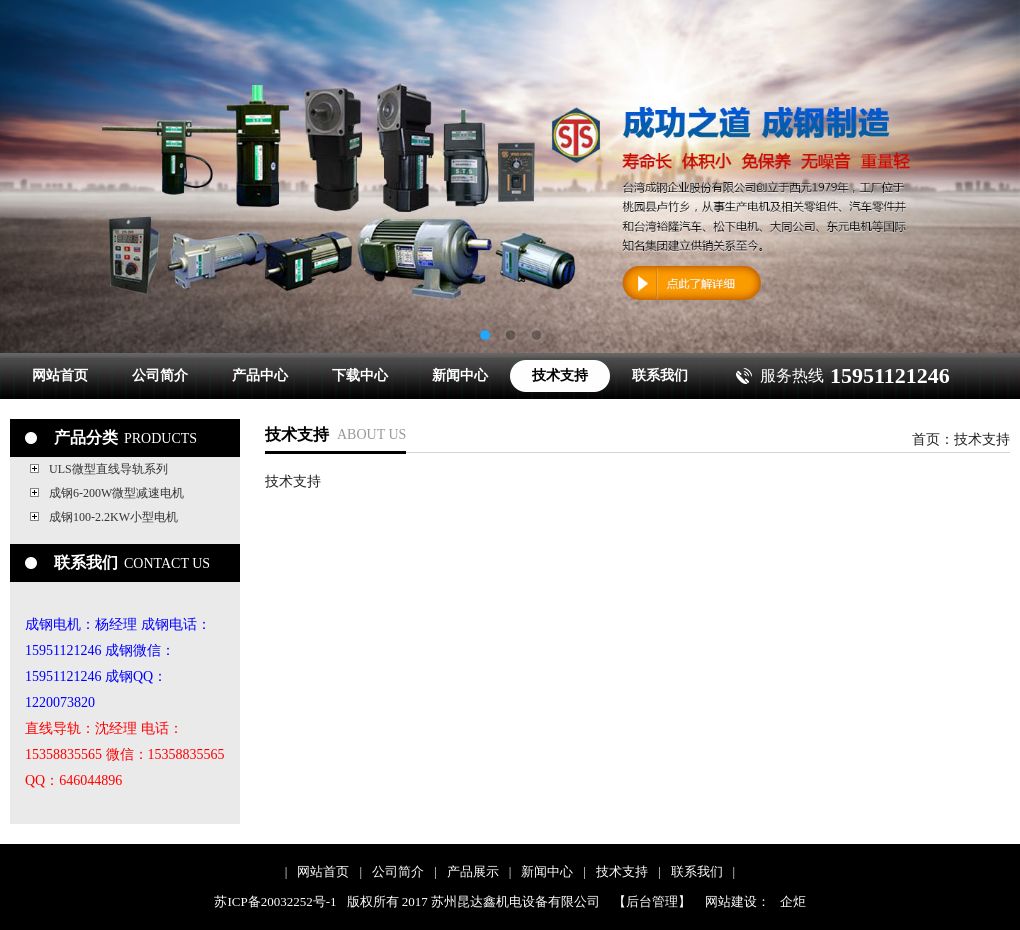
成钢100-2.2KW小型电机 (113, 517)
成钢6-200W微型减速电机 (116, 493)
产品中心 (260, 375)
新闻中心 (460, 375)
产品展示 (473, 871)
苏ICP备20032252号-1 (275, 901)
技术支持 (560, 375)
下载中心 (360, 375)
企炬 (793, 901)
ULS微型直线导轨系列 (108, 469)
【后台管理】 (652, 901)
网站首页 (60, 375)
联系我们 (660, 375)
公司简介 (160, 375)
